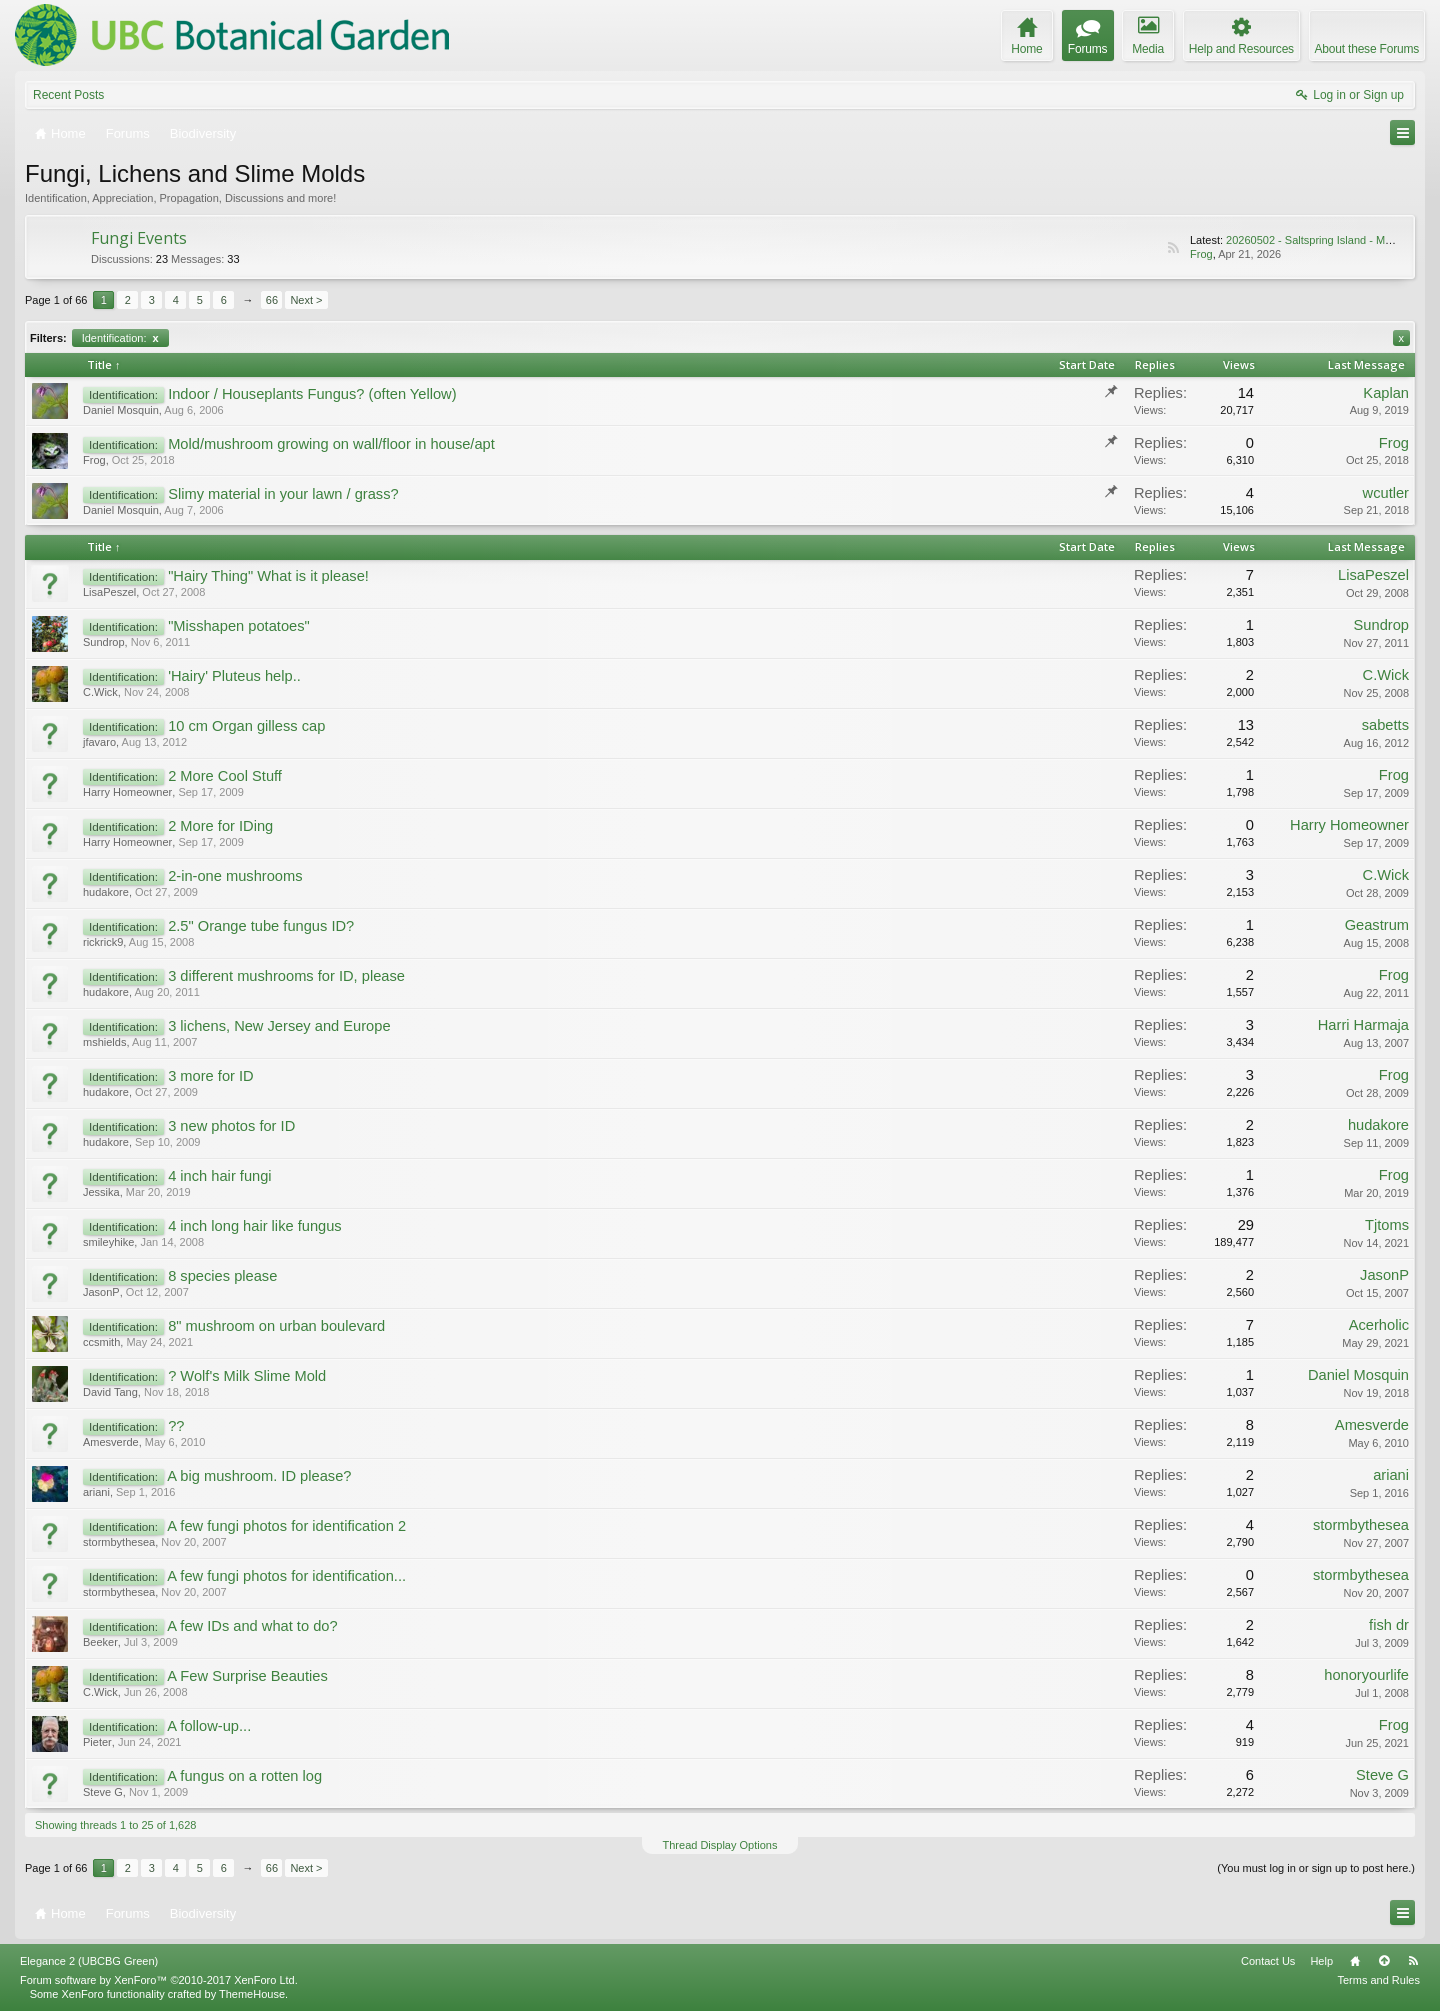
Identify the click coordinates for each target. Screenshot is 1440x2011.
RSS (1173, 248)
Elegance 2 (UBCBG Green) (89, 1961)
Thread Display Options (720, 1845)
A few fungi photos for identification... (286, 1576)
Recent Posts (68, 95)
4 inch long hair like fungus (255, 1226)
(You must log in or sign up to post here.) (1316, 1868)
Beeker (100, 1642)
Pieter (97, 1742)
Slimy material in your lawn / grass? (283, 494)
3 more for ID (211, 1076)
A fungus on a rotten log (244, 1776)
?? (176, 1426)
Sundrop (104, 642)
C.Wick (100, 692)
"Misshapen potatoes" (239, 626)
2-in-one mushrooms (235, 876)
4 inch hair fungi (219, 1176)
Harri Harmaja (1363, 1025)
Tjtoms (1387, 1225)
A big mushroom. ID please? (259, 1476)
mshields (104, 1042)
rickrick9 (103, 942)
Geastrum (1377, 925)
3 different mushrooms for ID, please (286, 976)
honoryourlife (1366, 1675)
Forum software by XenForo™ (159, 1980)
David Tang (110, 1392)
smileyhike (108, 1242)
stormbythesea (119, 1542)
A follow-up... (209, 1726)
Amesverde (111, 1442)
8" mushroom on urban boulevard (276, 1326)
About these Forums (1367, 49)
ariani (96, 1492)
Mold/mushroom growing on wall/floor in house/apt (331, 444)
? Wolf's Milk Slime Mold (247, 1376)
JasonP (101, 1292)
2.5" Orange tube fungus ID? (261, 926)
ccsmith (101, 1342)
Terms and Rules (1378, 1980)
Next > (306, 300)
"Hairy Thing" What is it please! (268, 576)
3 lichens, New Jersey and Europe (279, 1026)
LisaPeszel (109, 592)
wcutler (1386, 493)
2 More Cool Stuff (225, 776)
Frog (1201, 254)
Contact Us (1268, 1961)
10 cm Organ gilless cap (246, 726)
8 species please (222, 1276)
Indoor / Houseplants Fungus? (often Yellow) (312, 394)
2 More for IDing (220, 826)
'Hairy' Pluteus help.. (234, 676)
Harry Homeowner (127, 792)
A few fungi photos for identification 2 (286, 1526)
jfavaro (99, 742)
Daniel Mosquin (121, 410)
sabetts (1385, 725)
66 (272, 300)
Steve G (103, 1792)
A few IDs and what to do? (252, 1626)
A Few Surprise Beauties (247, 1676)
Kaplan (1386, 393)
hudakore (106, 892)
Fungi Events (139, 238)
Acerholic (1379, 1325)
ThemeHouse (252, 1994)
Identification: (120, 338)
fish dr (1389, 1625)
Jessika (101, 1192)
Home (1355, 1961)
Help (1321, 1961)
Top (1384, 1961)
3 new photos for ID (231, 1126)
